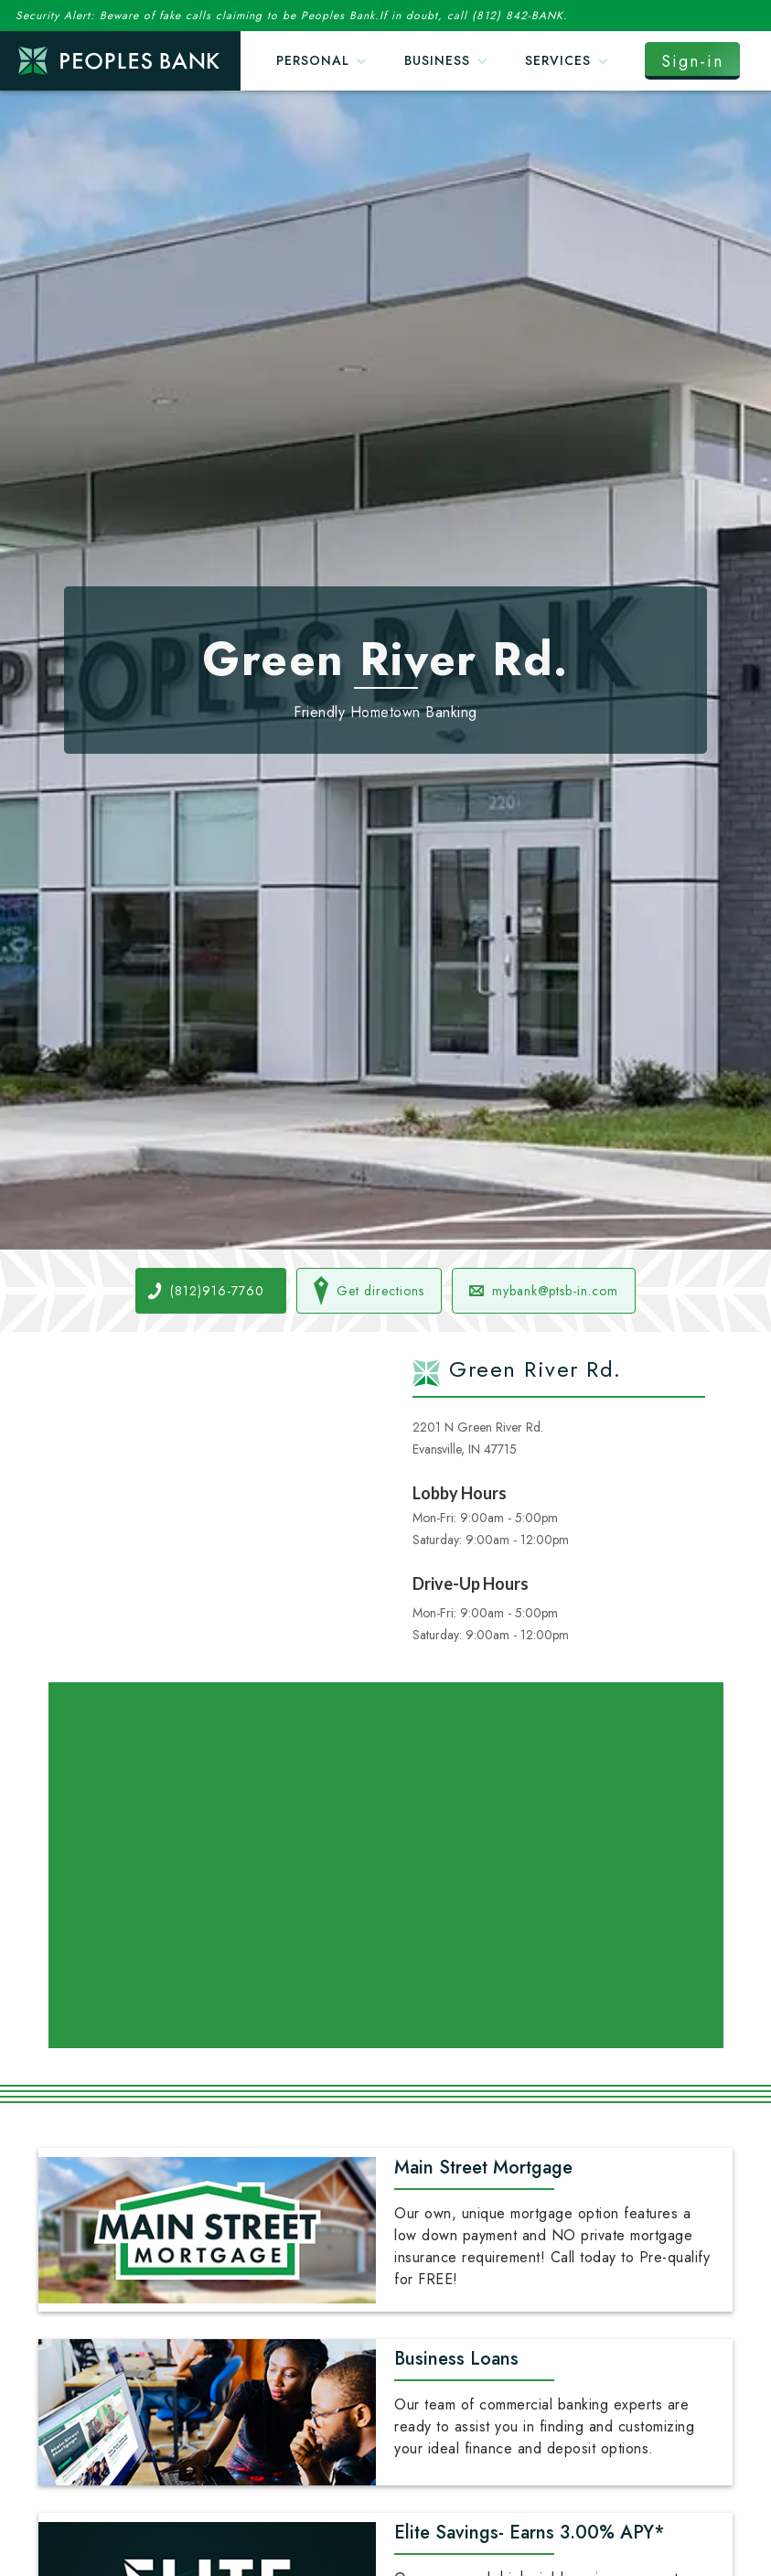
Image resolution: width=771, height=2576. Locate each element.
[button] (322, 60)
